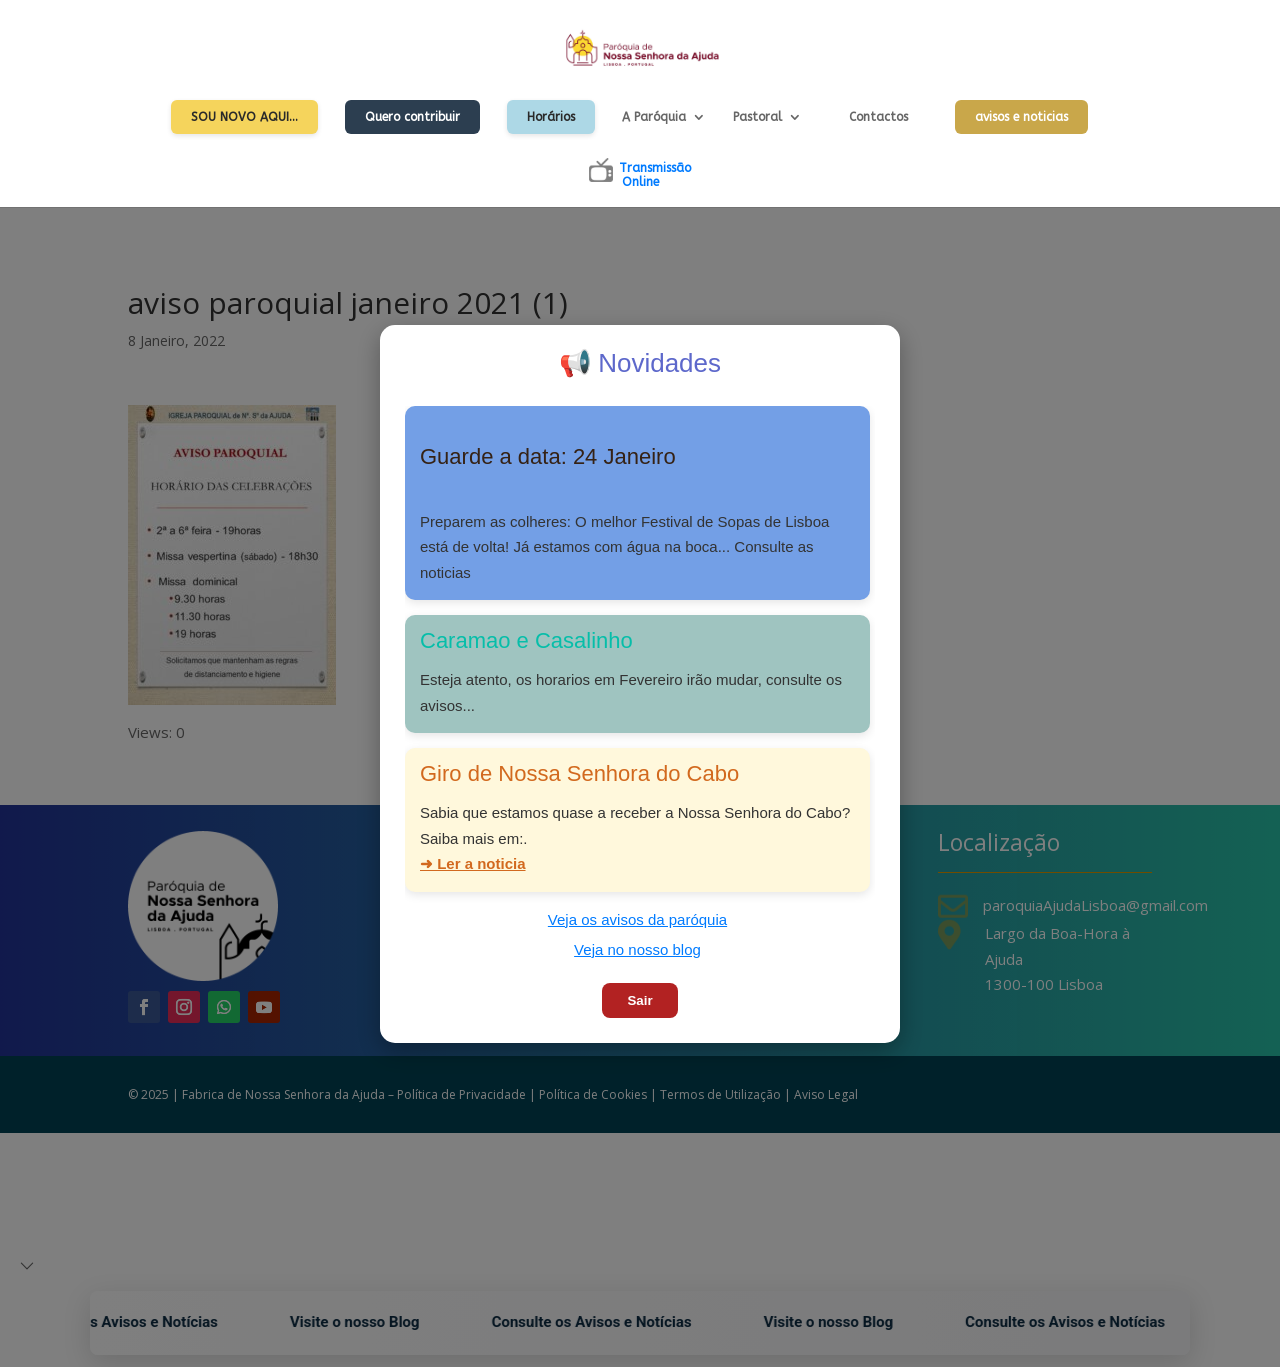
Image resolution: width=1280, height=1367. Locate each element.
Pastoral (757, 117)
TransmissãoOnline (655, 175)
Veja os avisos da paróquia (637, 919)
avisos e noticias (1021, 117)
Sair (639, 1000)
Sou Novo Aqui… (244, 117)
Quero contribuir (412, 117)
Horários (551, 117)
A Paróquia (654, 117)
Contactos (878, 117)
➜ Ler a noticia (473, 863)
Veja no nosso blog (637, 949)
